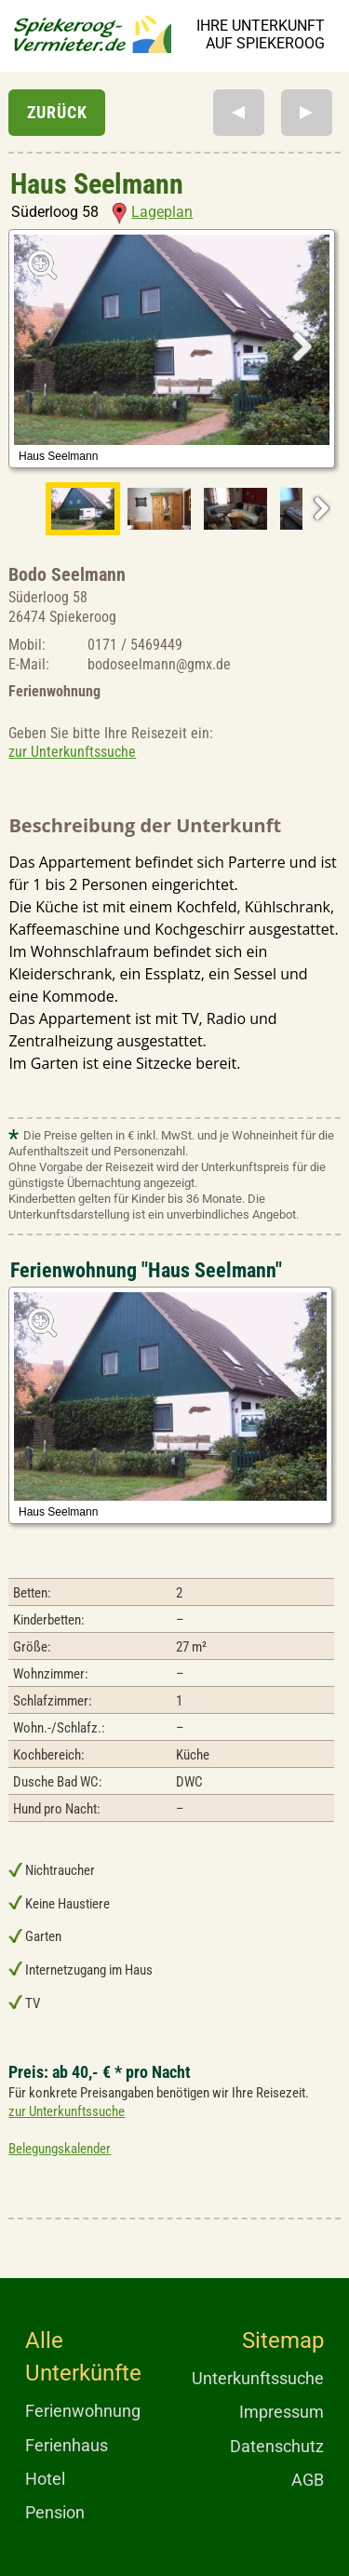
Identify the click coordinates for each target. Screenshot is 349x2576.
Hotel (45, 2478)
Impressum (281, 2411)
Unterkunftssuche (258, 2378)
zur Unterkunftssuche (72, 752)
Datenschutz (277, 2446)
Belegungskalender (59, 2148)
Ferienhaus (66, 2445)
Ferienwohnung (83, 2411)
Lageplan (152, 212)
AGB (307, 2479)
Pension (55, 2512)
